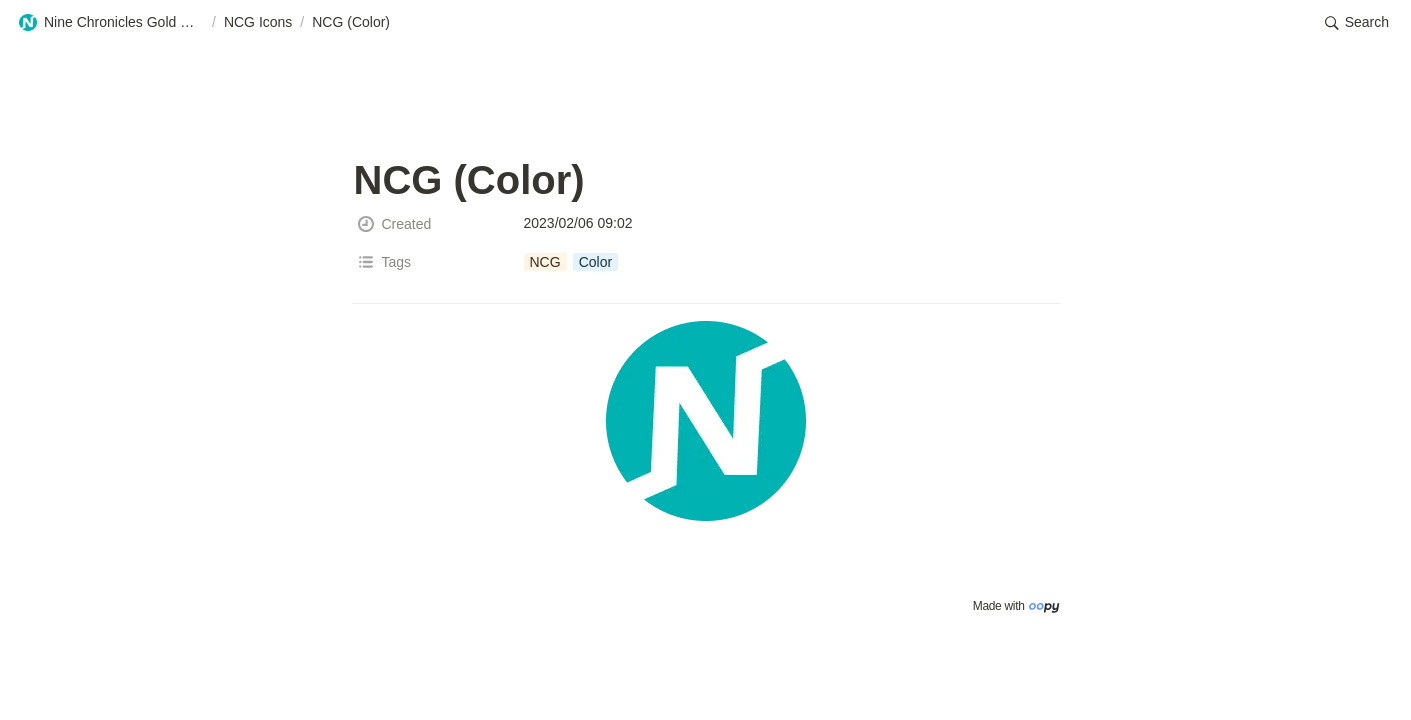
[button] (111, 23)
